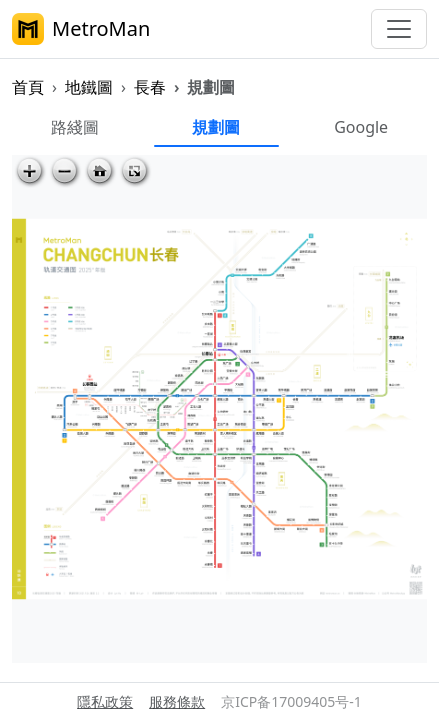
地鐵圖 (89, 87)
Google (361, 127)
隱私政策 (105, 701)
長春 (150, 87)
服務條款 (177, 701)
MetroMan (81, 29)
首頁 (28, 87)
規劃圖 (216, 127)
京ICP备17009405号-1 (291, 701)
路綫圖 (75, 127)
